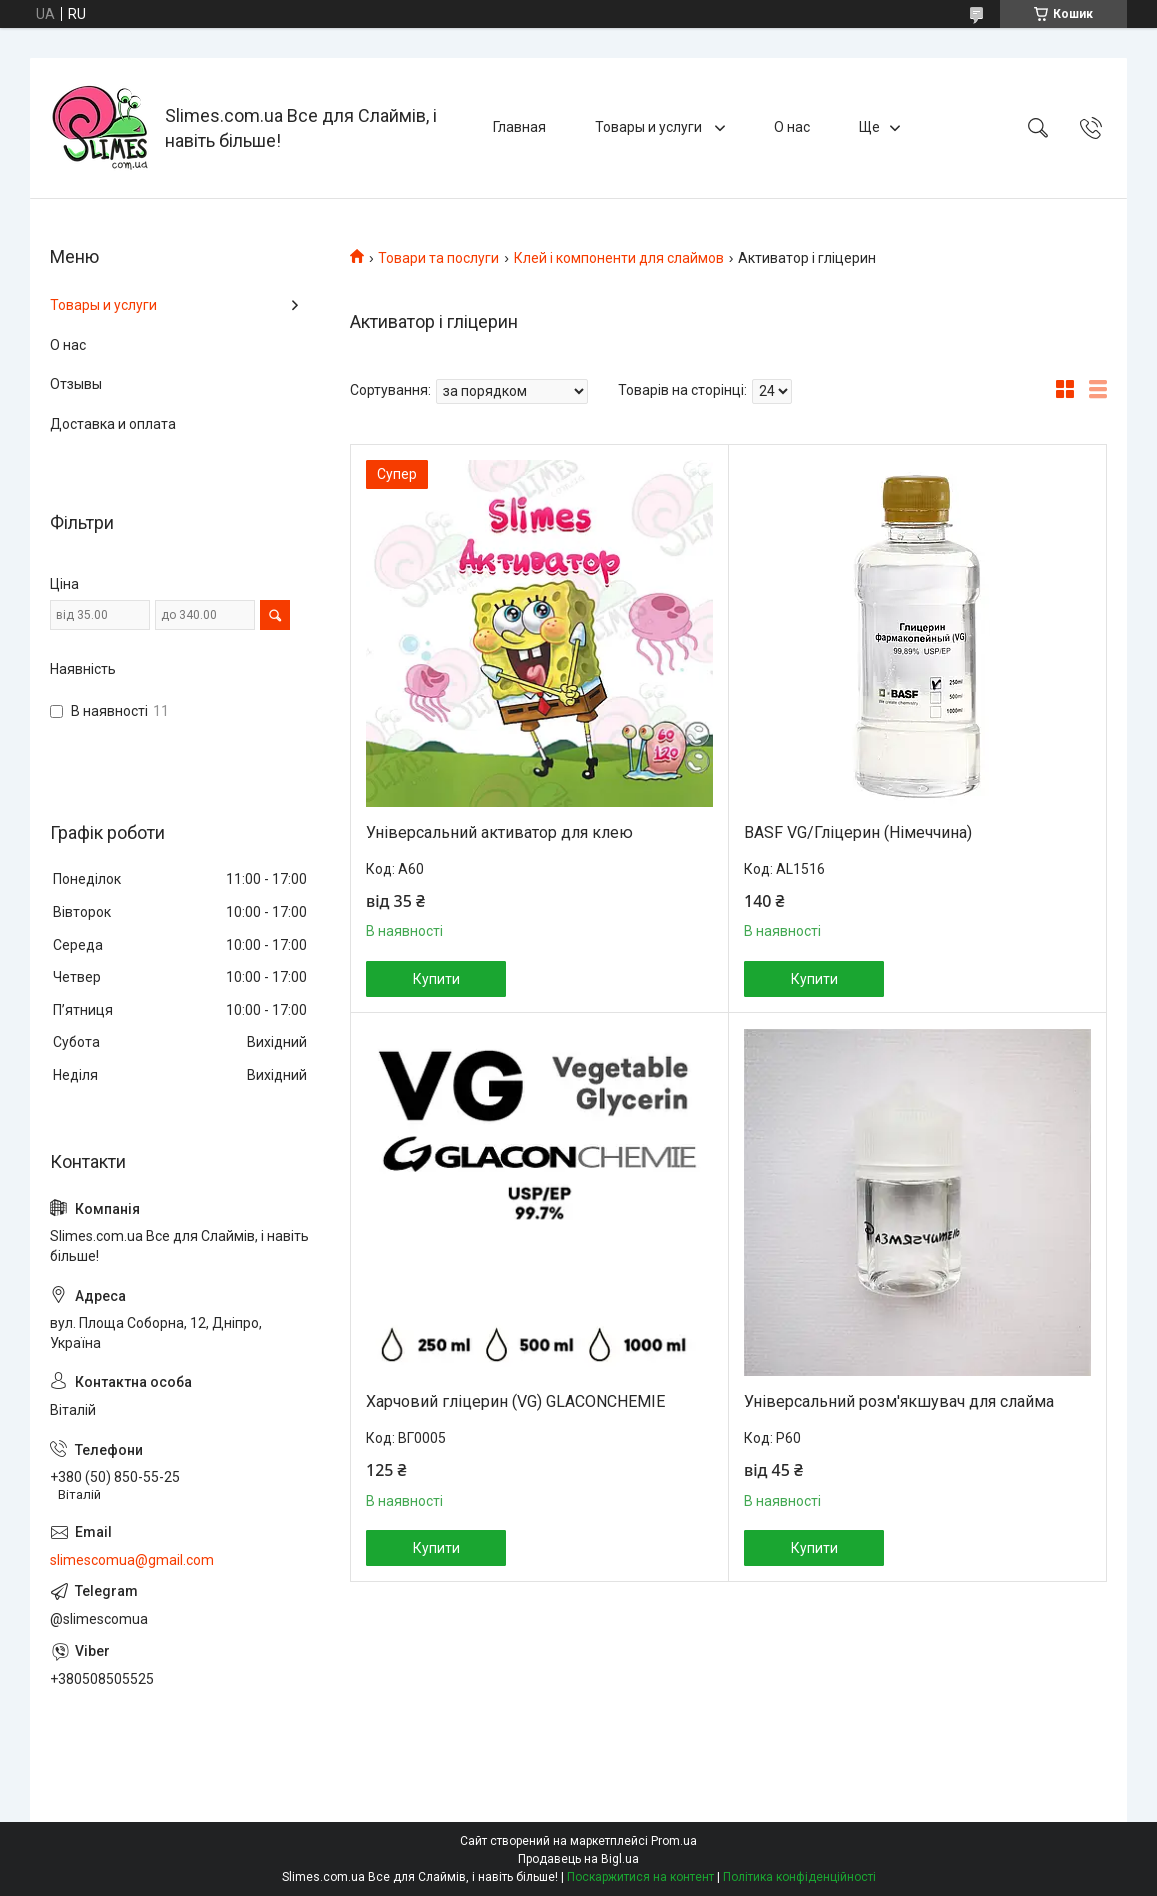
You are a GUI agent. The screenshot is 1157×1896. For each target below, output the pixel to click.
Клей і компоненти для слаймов (619, 258)
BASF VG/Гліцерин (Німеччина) (858, 832)
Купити (436, 979)
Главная (519, 127)
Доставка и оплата (113, 424)
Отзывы (76, 384)
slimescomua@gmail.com (132, 1560)
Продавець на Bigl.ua (578, 1859)
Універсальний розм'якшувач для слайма (899, 1401)
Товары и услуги (650, 127)
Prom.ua (674, 1841)
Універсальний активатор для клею (499, 832)
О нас (792, 127)
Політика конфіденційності (799, 1877)
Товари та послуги (438, 258)
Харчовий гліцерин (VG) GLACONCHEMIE (515, 1401)
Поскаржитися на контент (640, 1877)
